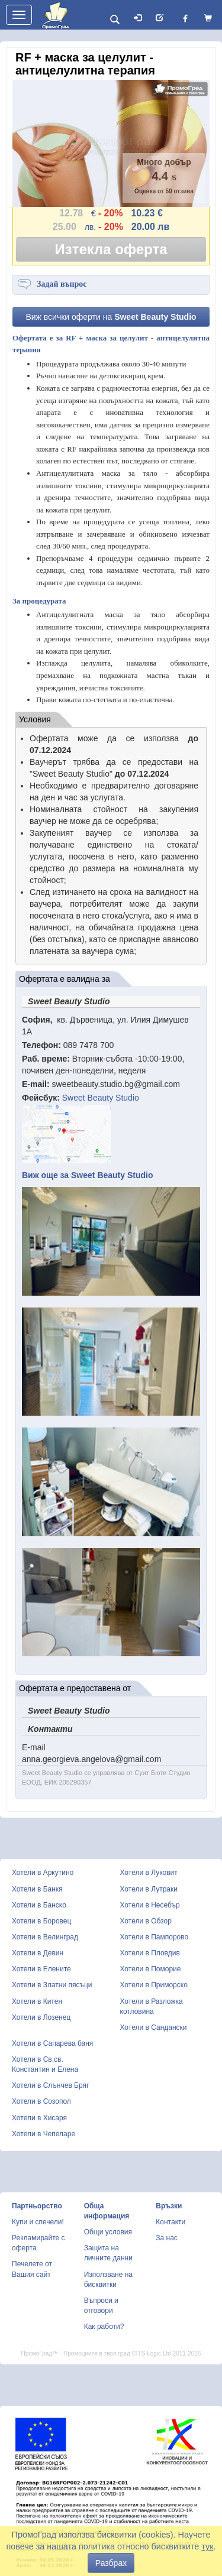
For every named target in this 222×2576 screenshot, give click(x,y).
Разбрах (111, 2563)
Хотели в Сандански (153, 2027)
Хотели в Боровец (41, 1921)
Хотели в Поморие (150, 1969)
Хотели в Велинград (45, 1937)
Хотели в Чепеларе (43, 2134)
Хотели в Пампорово (154, 1937)
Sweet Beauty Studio (100, 1097)
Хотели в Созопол (41, 2101)
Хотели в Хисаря (39, 2118)
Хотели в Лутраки (149, 1889)
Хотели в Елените (41, 1969)
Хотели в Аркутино (42, 1872)
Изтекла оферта (111, 249)
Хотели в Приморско (154, 1985)
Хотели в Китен (37, 2001)
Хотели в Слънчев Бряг (50, 2085)
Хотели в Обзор (146, 1921)
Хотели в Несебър (150, 1905)
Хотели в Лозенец (41, 2017)
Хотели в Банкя (37, 1889)
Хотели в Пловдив (150, 1953)
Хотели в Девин (37, 1953)
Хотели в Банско (39, 1905)
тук (207, 2546)
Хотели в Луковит (149, 1872)
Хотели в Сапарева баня (52, 2043)
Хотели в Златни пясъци (52, 1985)
